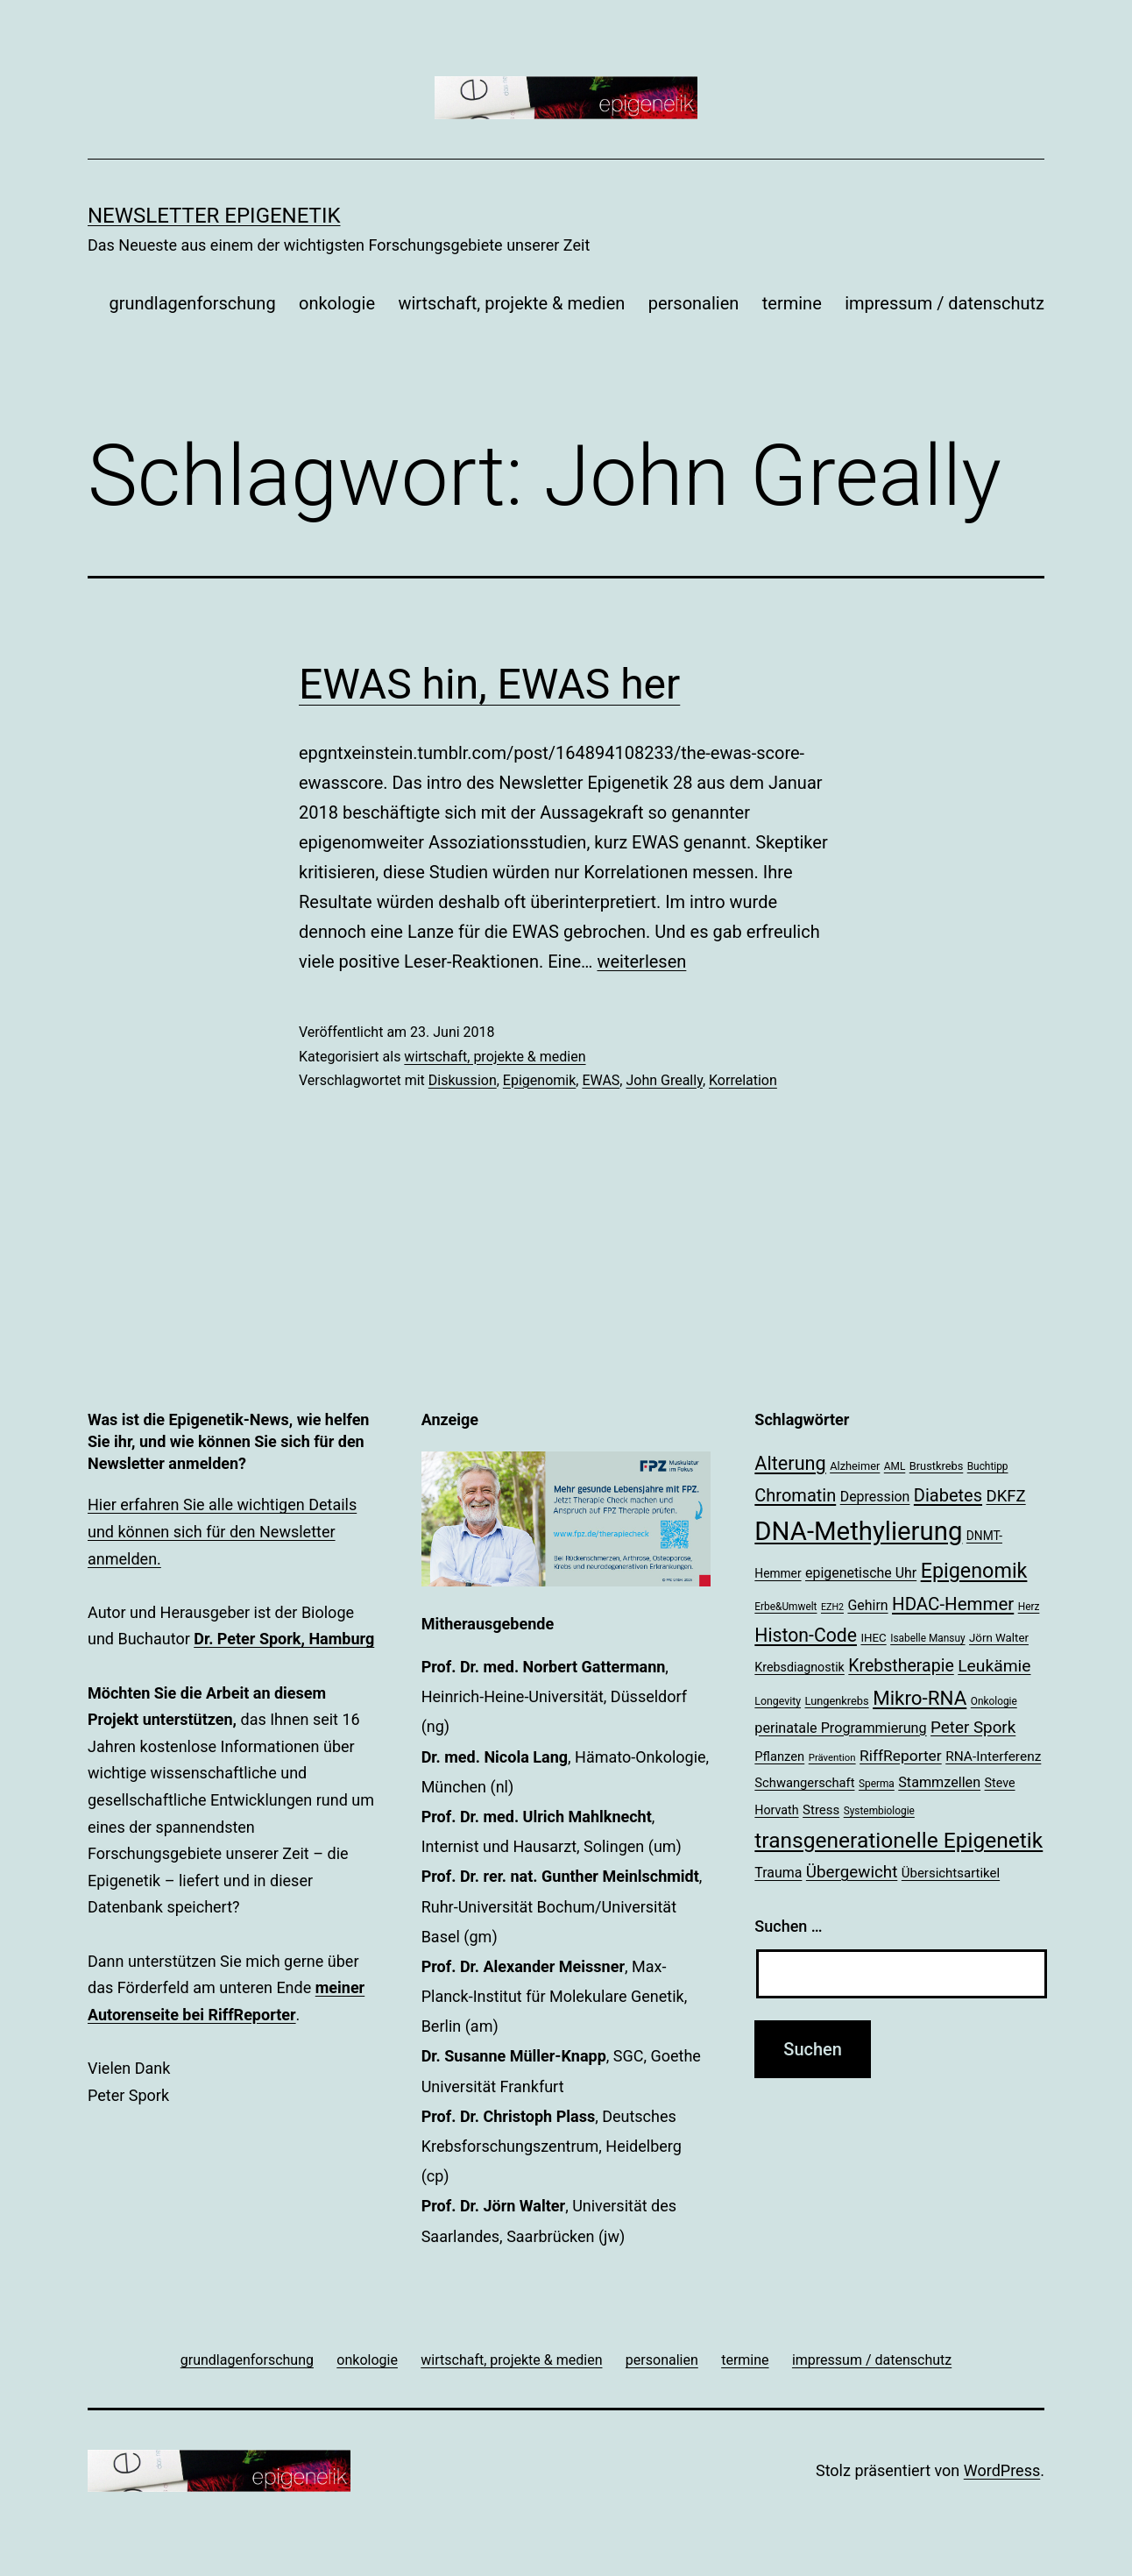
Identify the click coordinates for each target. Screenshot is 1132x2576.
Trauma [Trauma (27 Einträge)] (778, 1872)
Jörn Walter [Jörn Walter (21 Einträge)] (999, 1637)
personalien (693, 303)
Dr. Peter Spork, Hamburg (284, 1638)
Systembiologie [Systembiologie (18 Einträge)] (879, 1811)
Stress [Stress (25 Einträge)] (821, 1810)
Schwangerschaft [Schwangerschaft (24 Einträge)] (804, 1783)
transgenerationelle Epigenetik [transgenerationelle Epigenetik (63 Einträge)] (898, 1840)
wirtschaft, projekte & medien (511, 303)
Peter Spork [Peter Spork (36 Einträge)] (972, 1727)
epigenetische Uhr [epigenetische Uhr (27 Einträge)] (860, 1573)
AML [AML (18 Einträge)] (894, 1466)
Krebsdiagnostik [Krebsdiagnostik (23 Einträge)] (799, 1667)
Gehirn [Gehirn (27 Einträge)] (867, 1605)
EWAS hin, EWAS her (489, 684)
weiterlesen (641, 961)
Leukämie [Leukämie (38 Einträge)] (994, 1666)
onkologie (337, 303)
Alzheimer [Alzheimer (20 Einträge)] (855, 1466)
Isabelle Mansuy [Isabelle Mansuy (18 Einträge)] (927, 1638)
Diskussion (462, 1080)
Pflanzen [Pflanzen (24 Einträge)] (779, 1756)
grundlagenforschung (192, 303)
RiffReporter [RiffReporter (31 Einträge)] (901, 1755)
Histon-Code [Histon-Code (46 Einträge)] (805, 1635)
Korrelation (743, 1080)
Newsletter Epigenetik (214, 215)
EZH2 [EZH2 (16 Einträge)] (832, 1607)
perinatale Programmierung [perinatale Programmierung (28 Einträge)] (840, 1728)
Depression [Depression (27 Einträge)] (875, 1496)
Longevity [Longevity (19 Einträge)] (777, 1701)
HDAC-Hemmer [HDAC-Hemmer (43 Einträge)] (953, 1603)
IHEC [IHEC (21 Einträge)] (873, 1637)
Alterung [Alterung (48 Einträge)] (789, 1463)
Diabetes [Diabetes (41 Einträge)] (948, 1495)
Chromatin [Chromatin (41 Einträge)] (795, 1495)
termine (792, 303)
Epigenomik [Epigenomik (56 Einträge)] (974, 1570)
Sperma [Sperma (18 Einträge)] (877, 1784)
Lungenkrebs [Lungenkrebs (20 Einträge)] (837, 1700)
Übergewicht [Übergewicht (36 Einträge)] (851, 1872)
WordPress (1002, 2470)
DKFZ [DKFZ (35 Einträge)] (1006, 1496)
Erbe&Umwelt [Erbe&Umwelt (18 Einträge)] (785, 1606)
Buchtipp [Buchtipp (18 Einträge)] (987, 1466)
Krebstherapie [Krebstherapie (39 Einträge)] (900, 1666)
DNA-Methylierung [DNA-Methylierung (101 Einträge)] (858, 1531)
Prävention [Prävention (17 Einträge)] (832, 1757)
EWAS (600, 1080)
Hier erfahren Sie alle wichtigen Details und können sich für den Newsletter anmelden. (222, 1531)
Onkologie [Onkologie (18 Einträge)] (994, 1701)
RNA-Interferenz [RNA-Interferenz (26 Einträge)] (993, 1756)
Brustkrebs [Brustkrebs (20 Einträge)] (936, 1466)
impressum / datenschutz (944, 303)
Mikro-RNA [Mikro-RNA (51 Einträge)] (919, 1697)
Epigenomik (539, 1080)
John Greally (664, 1080)
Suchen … (788, 1926)
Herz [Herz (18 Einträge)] (1029, 1606)
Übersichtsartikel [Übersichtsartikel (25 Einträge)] (951, 1873)
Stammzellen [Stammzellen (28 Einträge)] (939, 1782)
